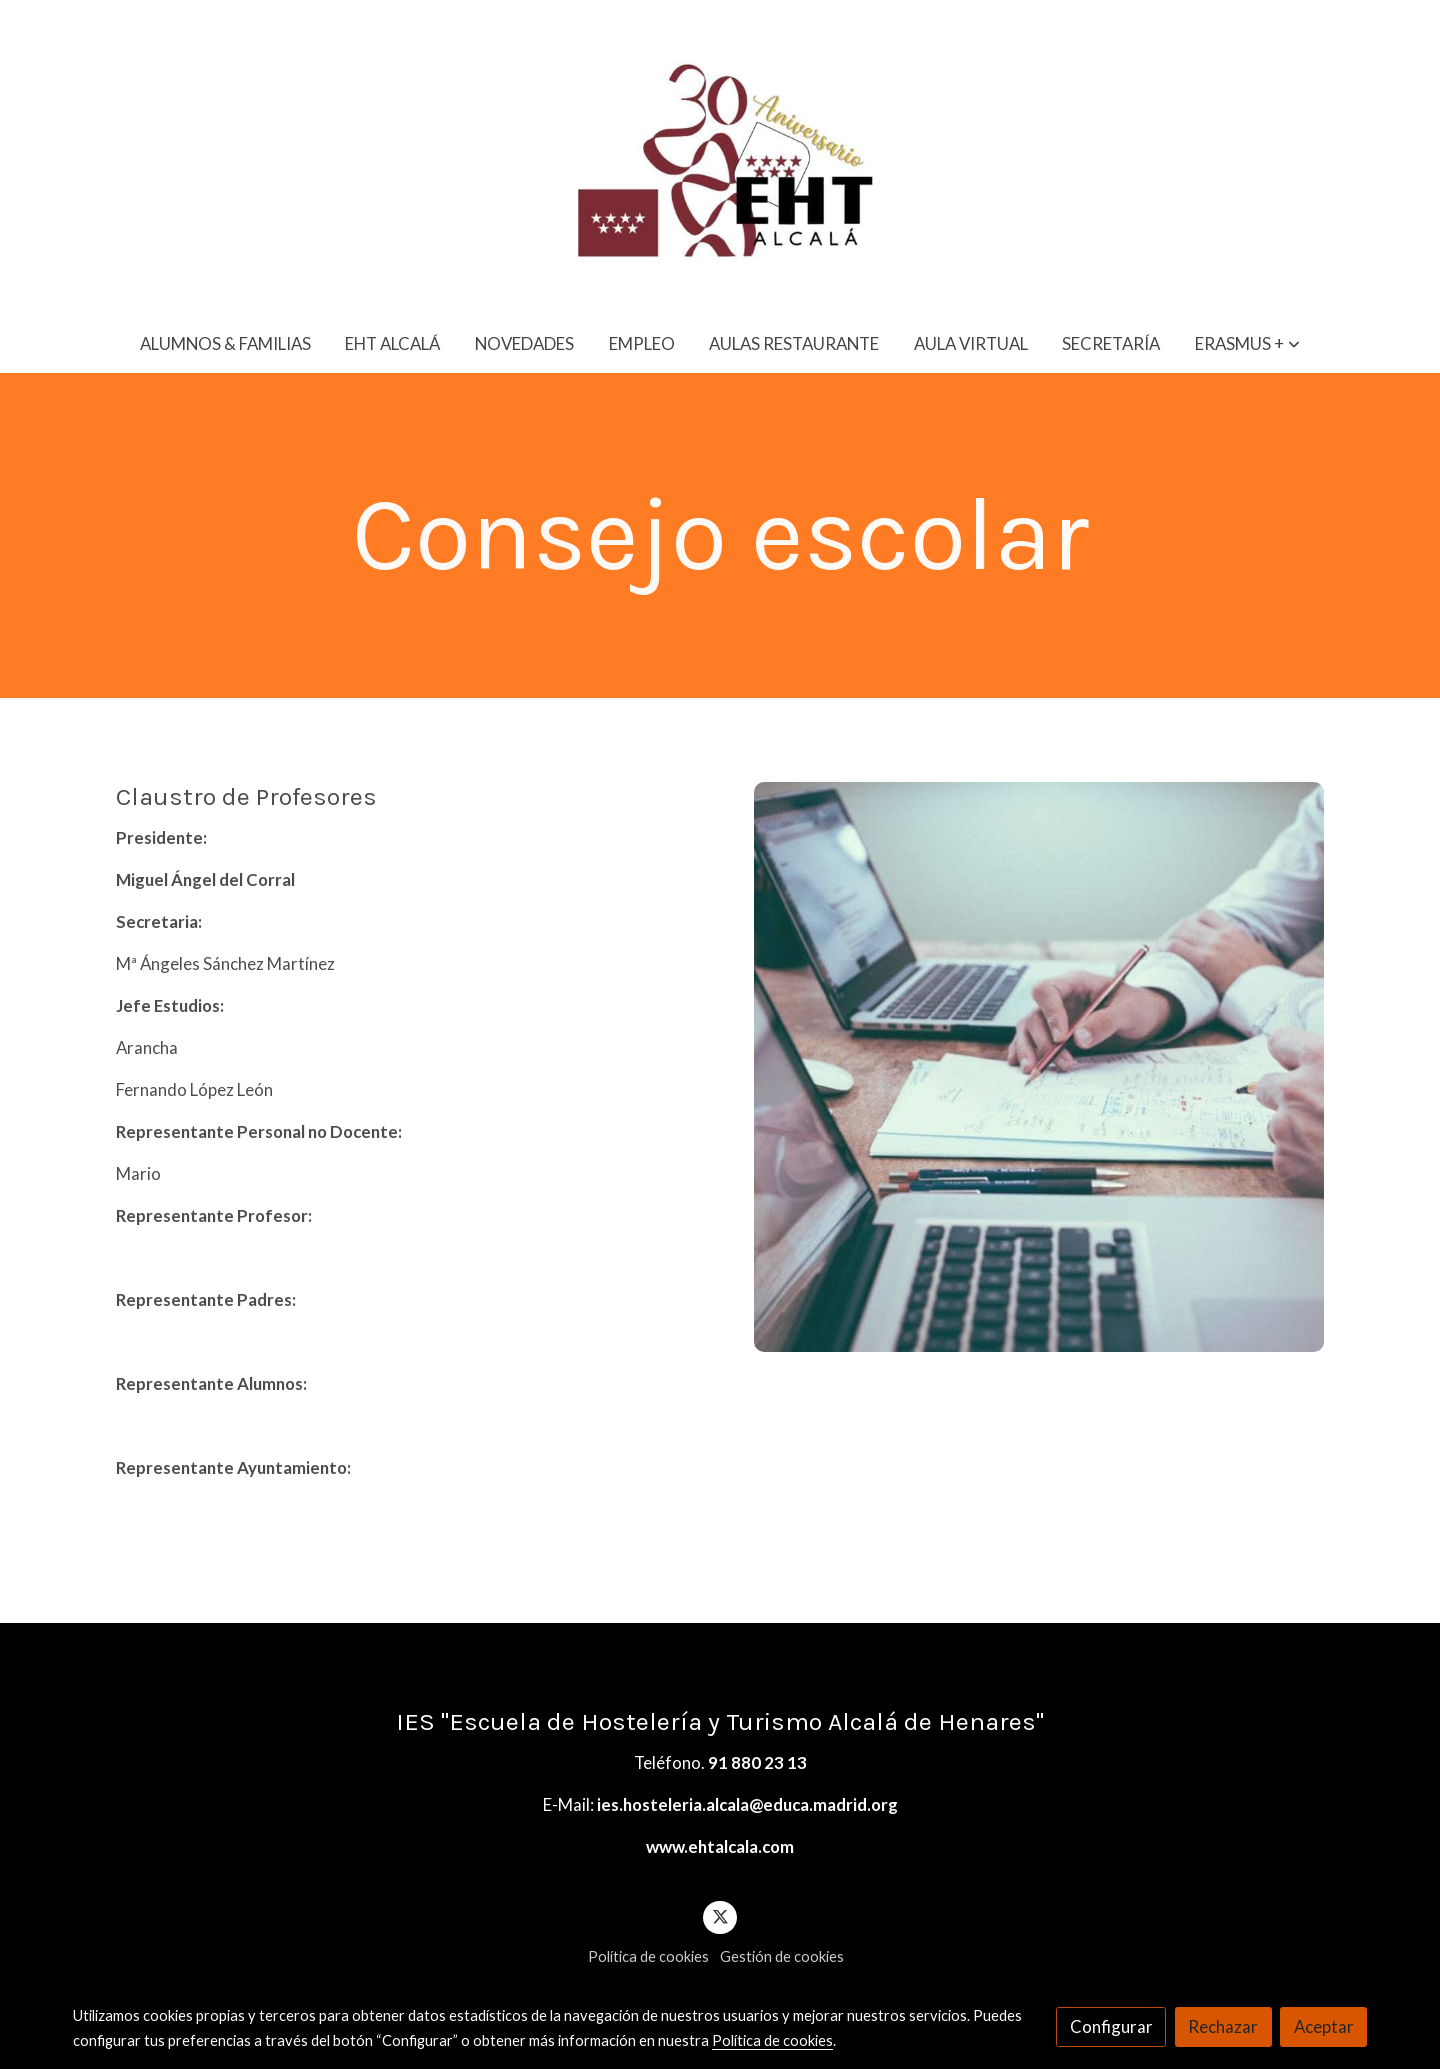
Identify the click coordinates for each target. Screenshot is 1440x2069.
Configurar (1111, 2026)
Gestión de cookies (782, 1956)
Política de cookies (648, 1956)
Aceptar (1324, 2026)
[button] (1247, 343)
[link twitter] (720, 1915)
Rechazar (1223, 2026)
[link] (720, 157)
